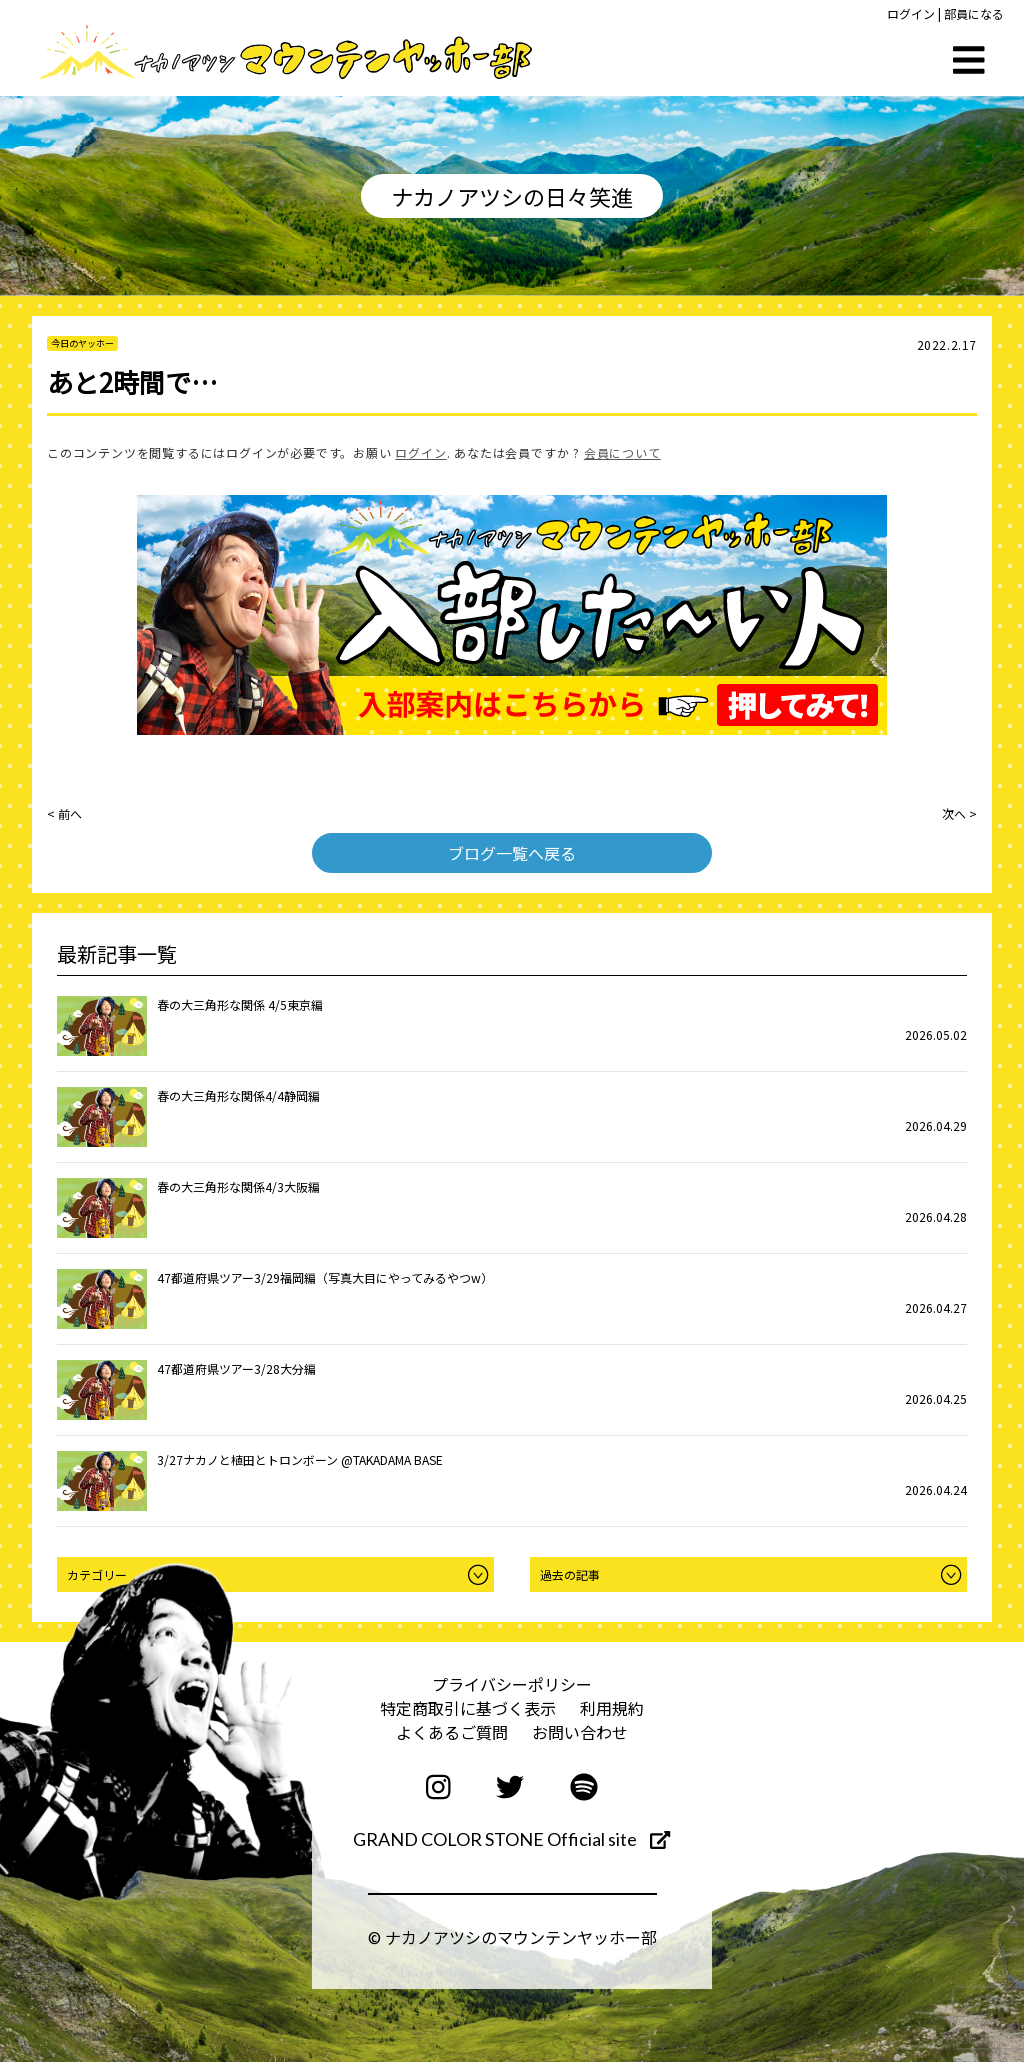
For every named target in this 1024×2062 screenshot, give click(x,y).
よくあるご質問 (452, 1732)
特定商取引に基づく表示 (468, 1708)
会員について (622, 452)
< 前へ (64, 813)
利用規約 (612, 1708)
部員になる (974, 13)
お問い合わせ (580, 1732)
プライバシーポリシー (512, 1684)
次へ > (959, 813)
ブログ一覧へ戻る (512, 853)
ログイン (911, 13)
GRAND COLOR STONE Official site (511, 1839)
